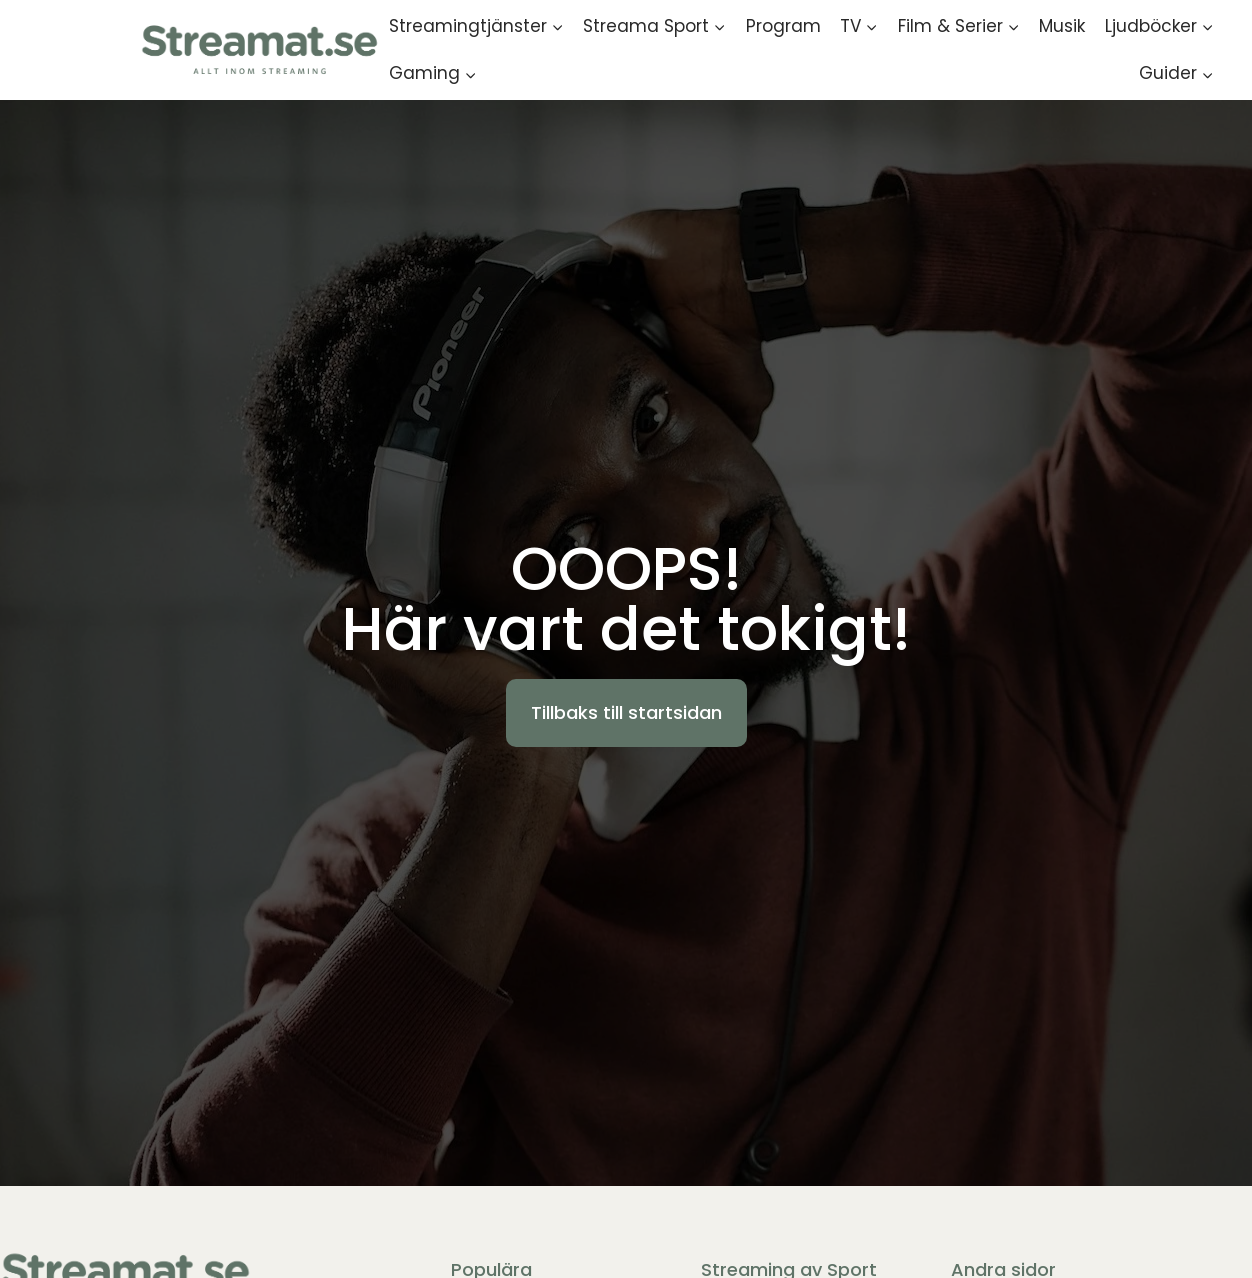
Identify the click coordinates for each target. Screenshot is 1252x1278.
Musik (1062, 26)
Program (783, 26)
